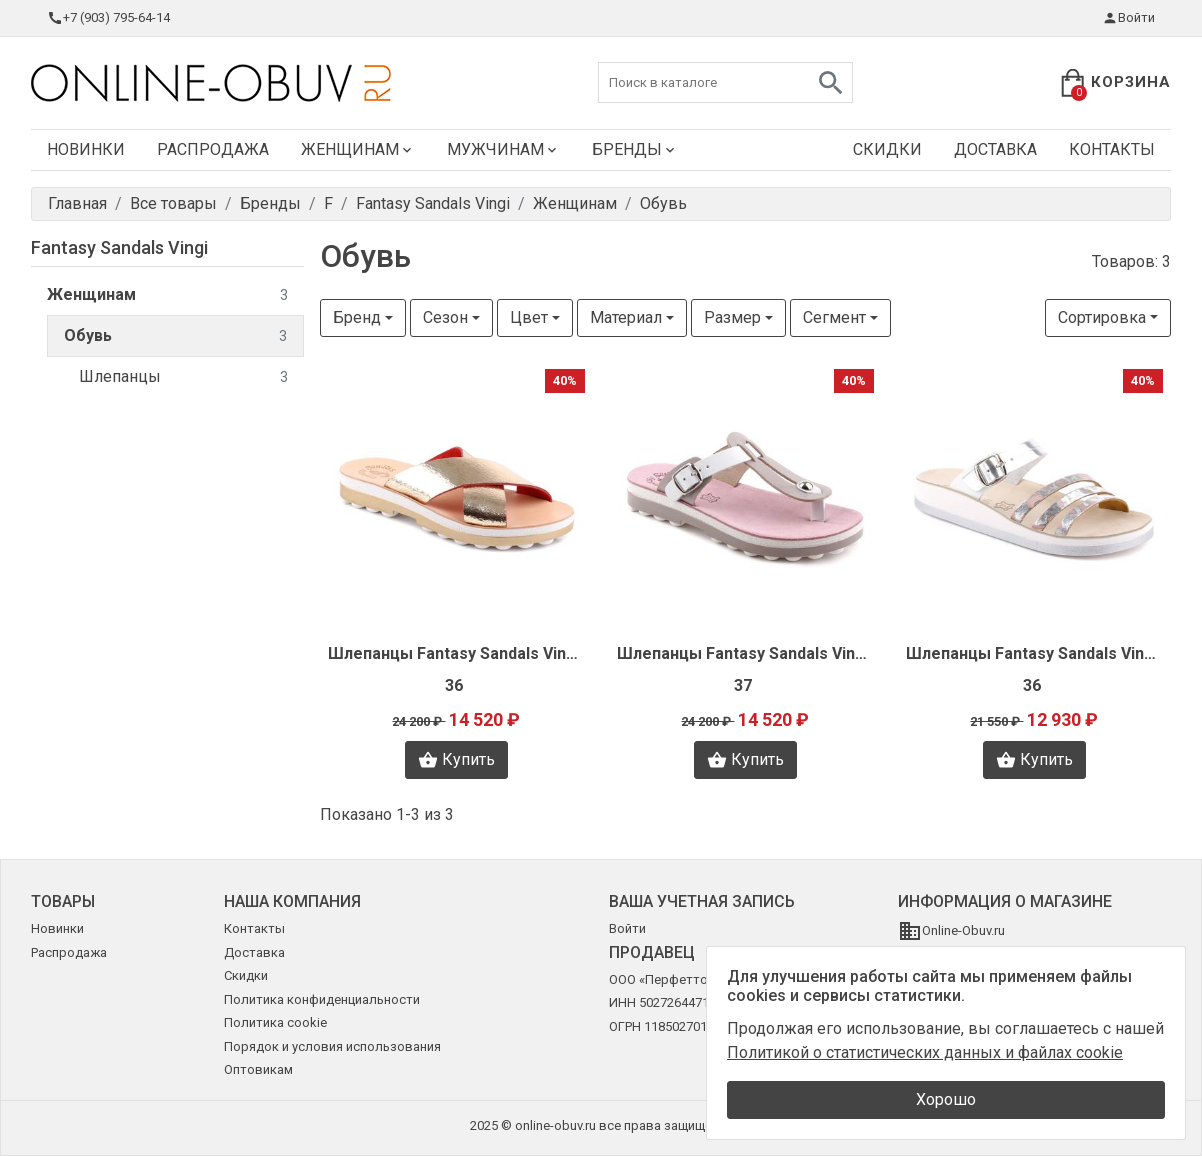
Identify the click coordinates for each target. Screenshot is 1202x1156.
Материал (626, 317)
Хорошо (946, 1099)
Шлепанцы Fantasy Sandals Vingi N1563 (1034, 653)
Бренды (635, 149)
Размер (732, 317)
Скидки (887, 149)
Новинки (86, 149)
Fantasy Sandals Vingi (119, 247)
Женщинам (358, 149)
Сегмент (834, 317)
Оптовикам (258, 1069)
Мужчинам (503, 149)
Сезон (445, 317)
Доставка (995, 149)
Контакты (1112, 149)
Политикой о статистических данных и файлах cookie (925, 1052)
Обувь (175, 336)
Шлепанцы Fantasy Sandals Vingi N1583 (745, 653)
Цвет (529, 317)
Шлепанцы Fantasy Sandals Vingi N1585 (456, 653)
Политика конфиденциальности (322, 999)
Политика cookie (275, 1022)
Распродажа (213, 149)
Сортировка (1102, 317)
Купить (456, 760)
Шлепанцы (183, 377)
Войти (1128, 18)
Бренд (357, 317)
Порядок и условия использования (332, 1046)
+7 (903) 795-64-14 (108, 18)
